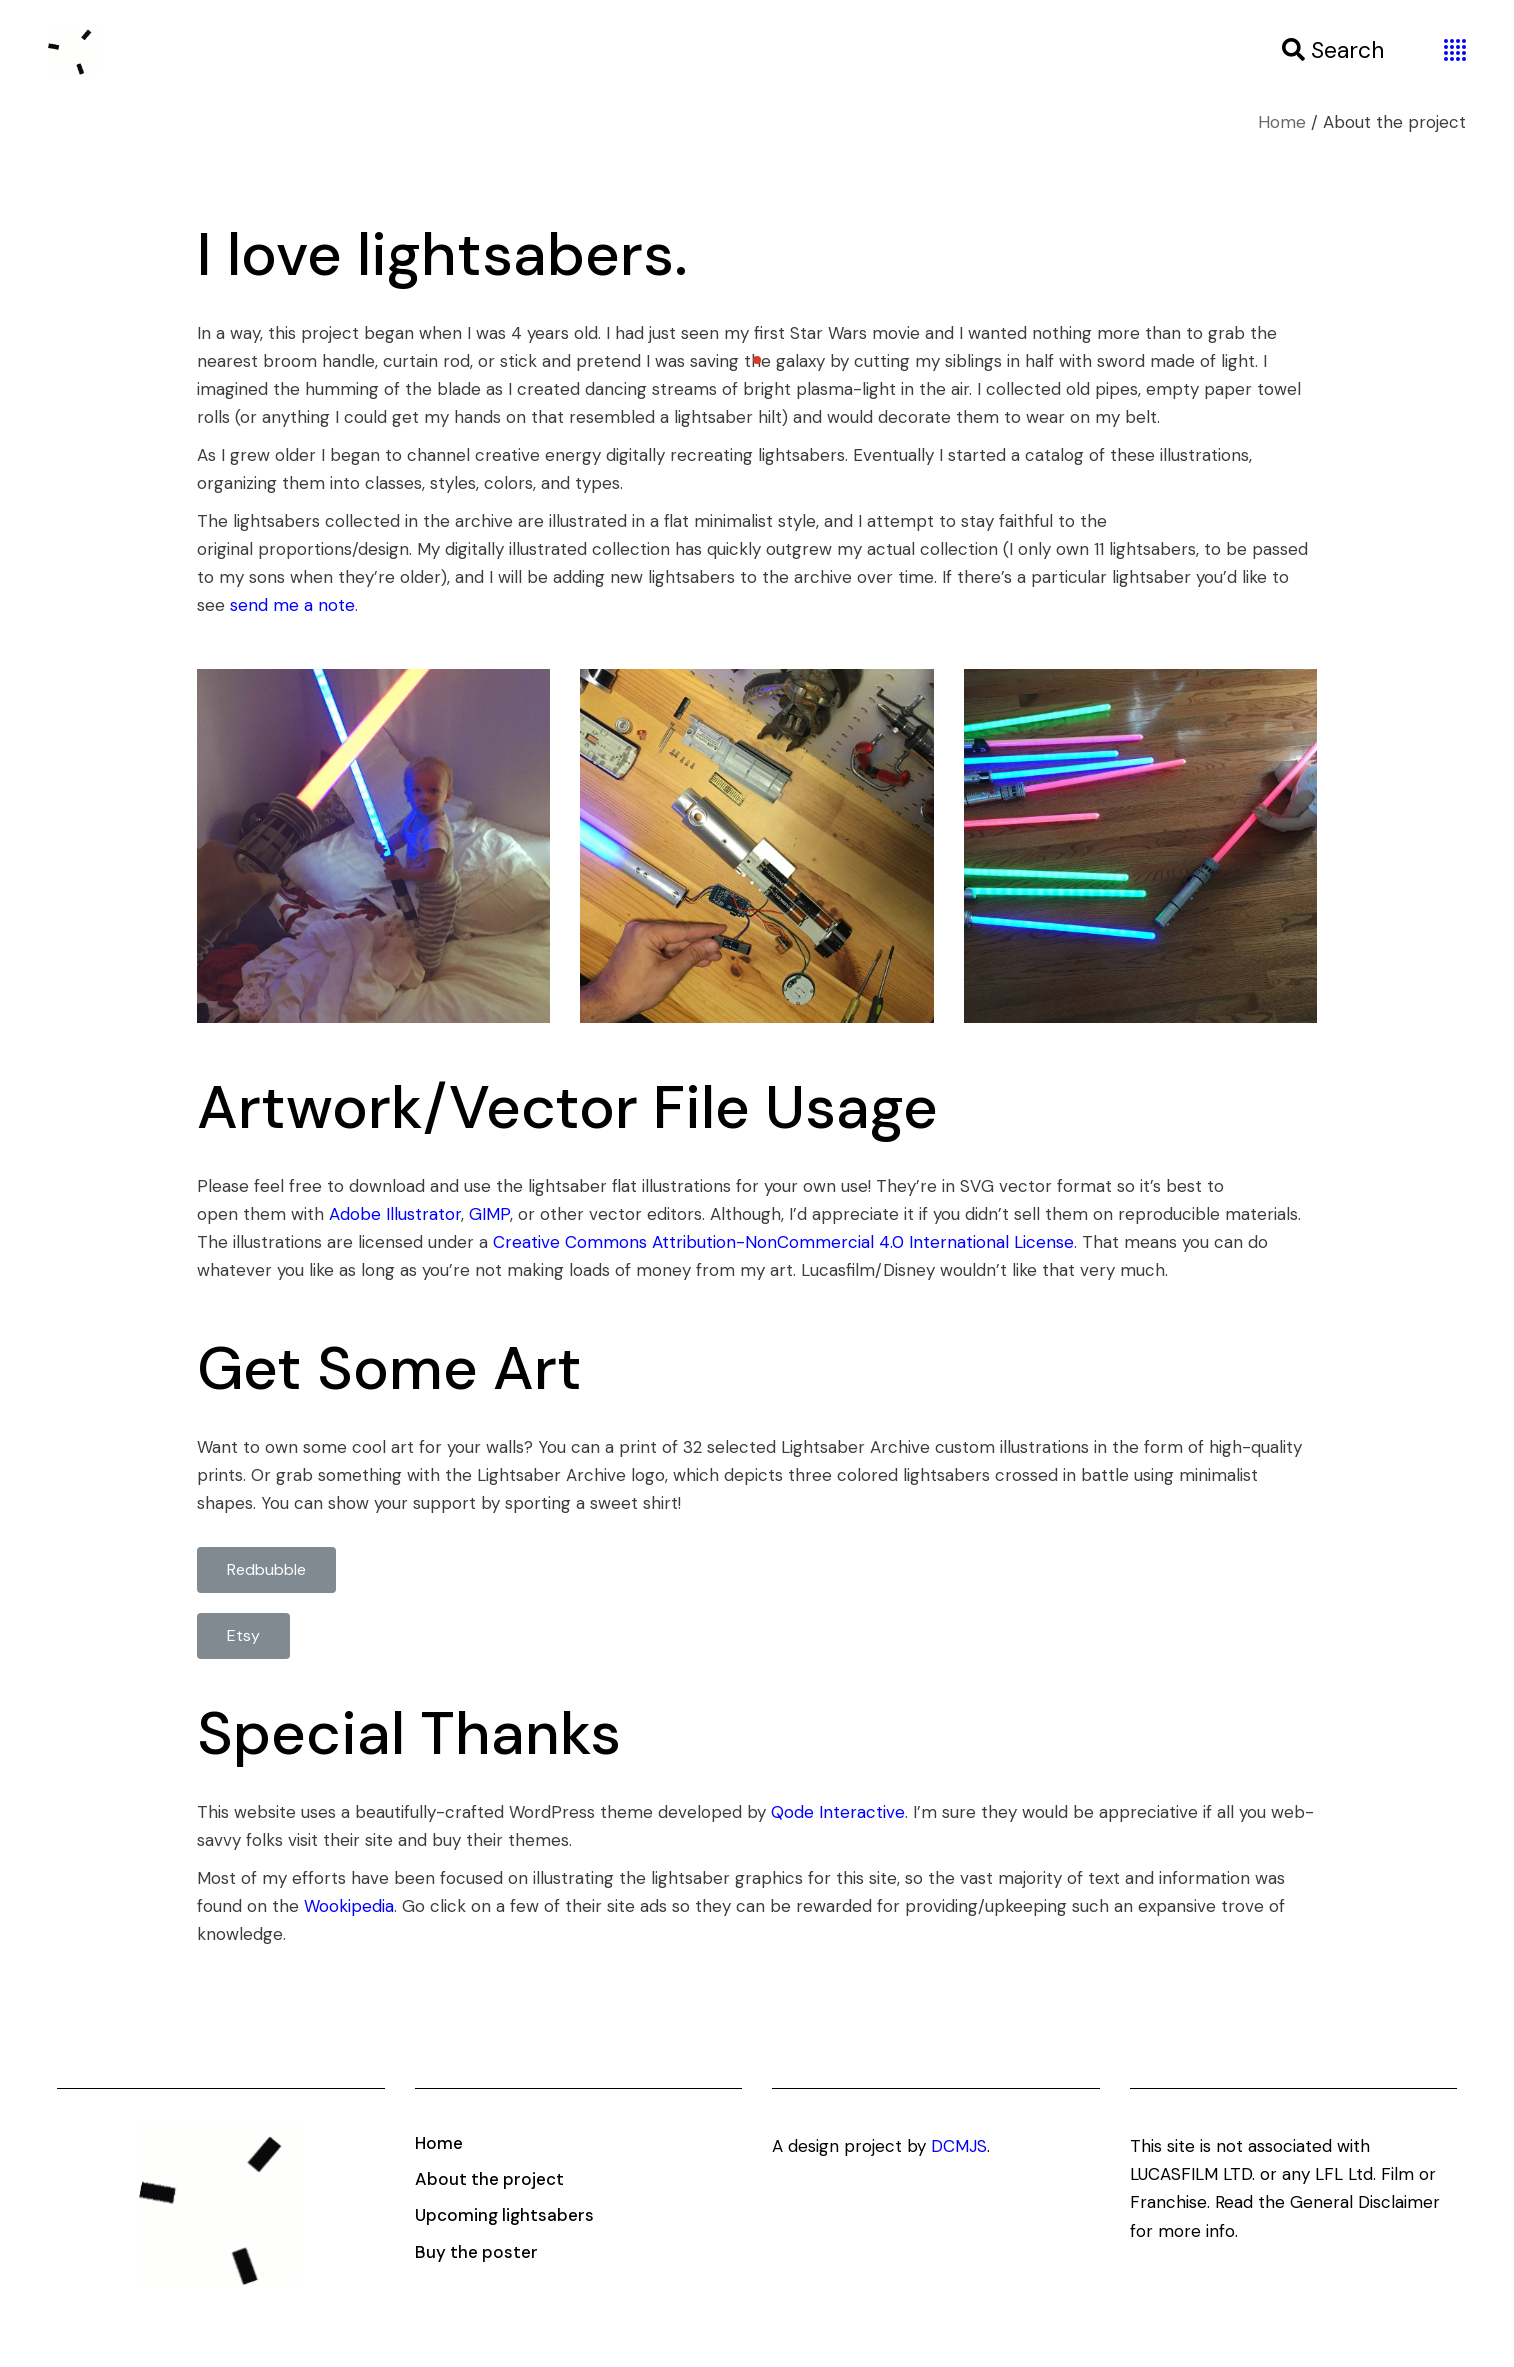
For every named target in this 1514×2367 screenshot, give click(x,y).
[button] (266, 1570)
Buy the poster (476, 2252)
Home (439, 2143)
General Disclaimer (1365, 2202)
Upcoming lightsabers (504, 2215)
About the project (489, 2179)
